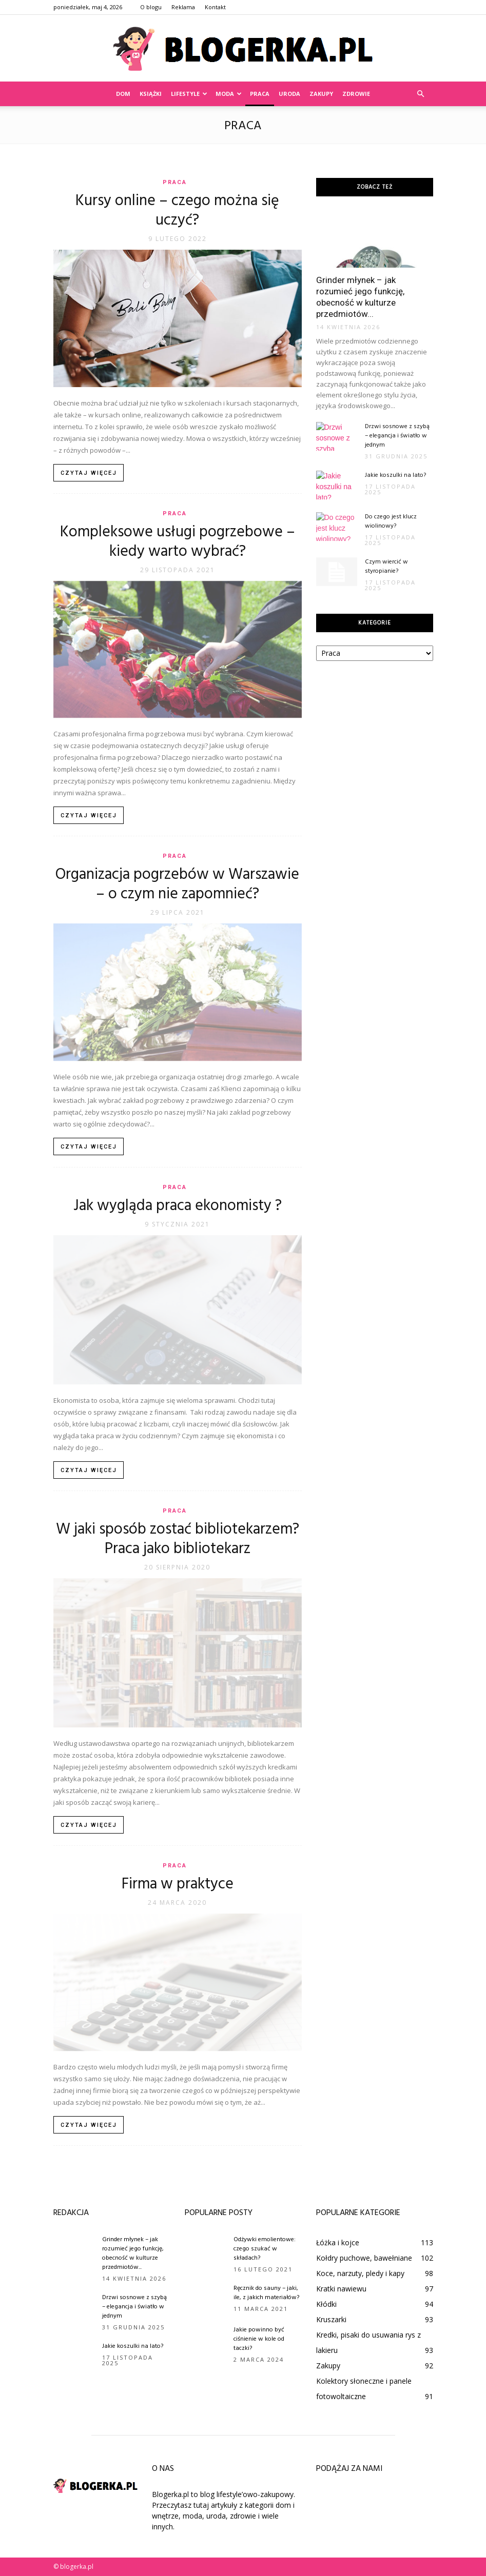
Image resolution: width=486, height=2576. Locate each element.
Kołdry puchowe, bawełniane (364, 2258)
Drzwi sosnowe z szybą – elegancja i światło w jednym (397, 435)
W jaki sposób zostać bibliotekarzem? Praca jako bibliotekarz (177, 1539)
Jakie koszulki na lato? (395, 475)
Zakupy (321, 93)
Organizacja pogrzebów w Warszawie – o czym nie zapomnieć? (177, 884)
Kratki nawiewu (341, 2288)
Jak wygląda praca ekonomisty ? (177, 1206)
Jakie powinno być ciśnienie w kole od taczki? (259, 2339)
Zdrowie (356, 93)
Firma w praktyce (178, 1884)
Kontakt (215, 7)
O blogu (151, 7)
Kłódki (326, 2304)
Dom (123, 93)
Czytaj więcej (89, 473)
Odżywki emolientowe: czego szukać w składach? (265, 2249)
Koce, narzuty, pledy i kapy (360, 2273)
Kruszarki (331, 2319)
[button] (421, 94)
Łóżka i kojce (337, 2242)
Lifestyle (189, 93)
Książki (151, 93)
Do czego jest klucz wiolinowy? (391, 521)
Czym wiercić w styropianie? (386, 566)
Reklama (183, 7)
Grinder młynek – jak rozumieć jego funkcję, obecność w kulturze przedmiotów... (133, 2253)
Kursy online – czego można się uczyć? (177, 211)
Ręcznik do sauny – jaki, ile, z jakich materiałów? (266, 2293)
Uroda (289, 93)
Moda (229, 93)
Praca (259, 93)
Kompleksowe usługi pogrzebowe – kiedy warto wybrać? (177, 542)
